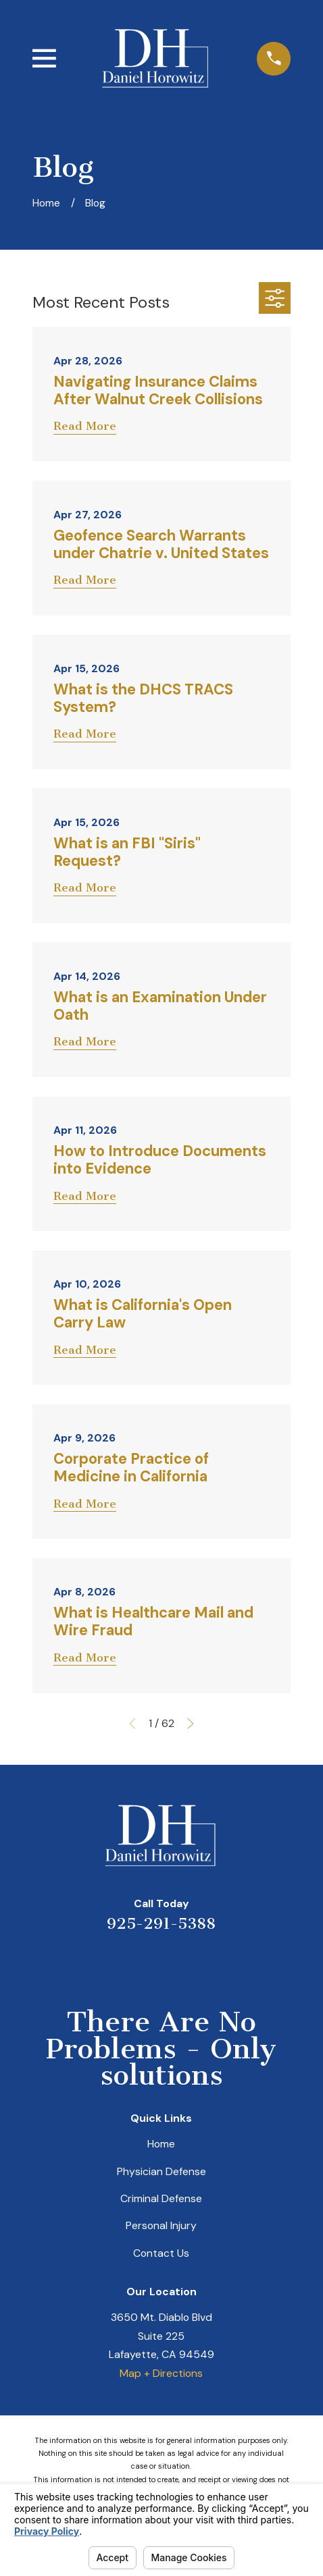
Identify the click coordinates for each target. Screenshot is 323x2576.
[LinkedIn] (144, 1963)
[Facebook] (212, 1963)
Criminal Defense (161, 2198)
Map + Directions (161, 2373)
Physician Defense (161, 2171)
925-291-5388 (161, 1924)
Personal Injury (161, 2225)
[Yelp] (110, 1963)
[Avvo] (178, 1963)
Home (161, 2144)
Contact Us (161, 2253)
